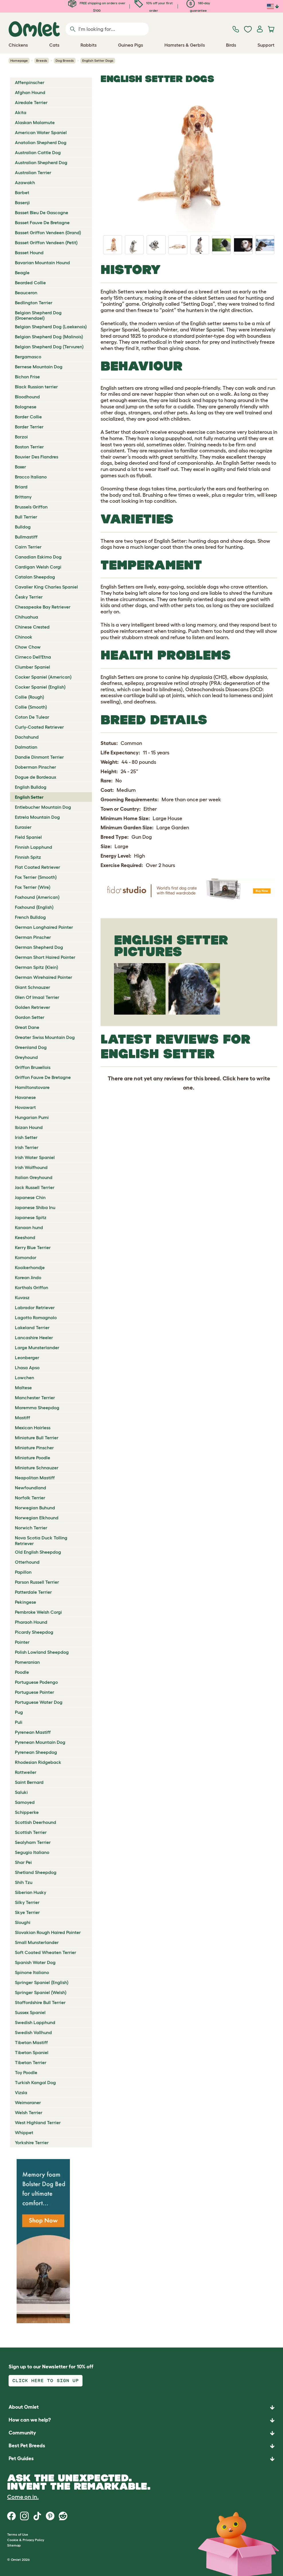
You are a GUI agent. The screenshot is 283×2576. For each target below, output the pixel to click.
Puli (18, 1722)
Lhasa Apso (27, 1367)
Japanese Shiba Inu (35, 1207)
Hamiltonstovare (32, 1087)
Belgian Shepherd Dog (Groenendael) (38, 315)
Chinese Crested (32, 626)
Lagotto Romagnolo (36, 1317)
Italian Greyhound (33, 1177)
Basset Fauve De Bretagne (42, 222)
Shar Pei (23, 1862)
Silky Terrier (27, 1902)
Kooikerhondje (30, 1267)
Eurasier (23, 827)
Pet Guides (21, 2458)
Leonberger (27, 1357)
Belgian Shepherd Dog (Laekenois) (51, 326)
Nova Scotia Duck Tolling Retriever (41, 1540)
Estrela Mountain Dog (37, 817)
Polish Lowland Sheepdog (42, 1652)
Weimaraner (28, 2102)
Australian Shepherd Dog (41, 162)
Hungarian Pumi (32, 1117)
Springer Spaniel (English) (41, 1982)
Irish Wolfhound (31, 1167)
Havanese (25, 1097)
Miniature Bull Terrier (36, 1437)
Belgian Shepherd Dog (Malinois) (49, 336)
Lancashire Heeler (34, 1337)
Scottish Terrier (31, 1832)
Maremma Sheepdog (37, 1407)
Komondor (25, 1257)
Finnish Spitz (28, 857)
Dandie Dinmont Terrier (39, 757)
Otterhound (27, 1562)
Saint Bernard (29, 1782)
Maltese (23, 1387)
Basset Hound (29, 252)
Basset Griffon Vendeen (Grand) (48, 232)
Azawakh (25, 182)
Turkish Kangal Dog (35, 2082)
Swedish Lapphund (35, 2022)
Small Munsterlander (37, 1942)
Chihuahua (26, 616)
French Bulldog (30, 917)
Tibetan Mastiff (31, 2042)
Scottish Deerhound (35, 1822)
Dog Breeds (65, 60)
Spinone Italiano (32, 1972)
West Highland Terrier (38, 2122)
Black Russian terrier (36, 386)
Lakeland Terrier (32, 1327)
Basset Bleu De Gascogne (41, 212)
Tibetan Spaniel (31, 2052)
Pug (19, 1712)
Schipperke (27, 1812)
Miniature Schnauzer (36, 1467)
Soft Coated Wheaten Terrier (45, 1952)
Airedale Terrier (31, 102)
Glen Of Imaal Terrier (37, 997)
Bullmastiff (26, 536)
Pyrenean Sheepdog (36, 1752)
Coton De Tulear (32, 716)
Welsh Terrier (28, 2112)
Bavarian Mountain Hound (42, 262)
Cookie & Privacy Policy (25, 2540)
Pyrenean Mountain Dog (40, 1742)
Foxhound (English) (34, 907)
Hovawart (25, 1107)
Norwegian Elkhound (36, 1517)
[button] (141, 2458)
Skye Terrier (27, 1912)
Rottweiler (25, 1772)
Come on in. (23, 2497)
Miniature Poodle (32, 1457)
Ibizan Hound (29, 1127)
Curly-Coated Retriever (39, 727)
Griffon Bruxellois (32, 1067)
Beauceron (26, 292)
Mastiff (22, 1417)
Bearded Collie (30, 282)
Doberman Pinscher (35, 767)
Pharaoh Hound (31, 1622)
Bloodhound (27, 396)
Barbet (22, 192)
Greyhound (26, 1057)
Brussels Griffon (31, 506)
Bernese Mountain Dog (38, 366)
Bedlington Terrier (33, 302)
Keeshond (25, 1237)
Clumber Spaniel (32, 666)
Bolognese (25, 406)
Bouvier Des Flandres (36, 456)
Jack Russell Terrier (34, 1187)
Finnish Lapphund (33, 847)
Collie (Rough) (29, 696)
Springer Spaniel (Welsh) (40, 1992)
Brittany (23, 496)
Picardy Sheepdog (34, 1632)
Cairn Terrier (28, 546)
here (243, 1078)
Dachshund (27, 737)
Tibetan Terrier (30, 2062)
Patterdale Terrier (33, 1592)
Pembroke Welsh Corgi (38, 1612)
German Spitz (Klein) (36, 967)
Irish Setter (26, 1137)
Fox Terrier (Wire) (32, 887)
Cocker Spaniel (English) (40, 686)
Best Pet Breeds (27, 2445)
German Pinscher (33, 937)
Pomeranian (27, 1662)
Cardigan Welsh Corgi (38, 566)
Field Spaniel (28, 837)
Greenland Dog (31, 1047)
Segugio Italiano (32, 1852)
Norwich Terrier (31, 1527)
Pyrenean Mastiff (33, 1732)
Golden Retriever (32, 1007)
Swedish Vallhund (33, 2032)
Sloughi (22, 1922)
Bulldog (23, 526)
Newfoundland (30, 1487)
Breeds (41, 60)
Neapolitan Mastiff (35, 1477)
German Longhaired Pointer (44, 927)
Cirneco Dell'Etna (33, 656)
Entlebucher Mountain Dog (43, 807)
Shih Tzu (23, 1882)
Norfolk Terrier (30, 1497)
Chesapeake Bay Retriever (42, 606)
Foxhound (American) (37, 897)
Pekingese (25, 1602)
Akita (20, 112)
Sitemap (14, 2545)
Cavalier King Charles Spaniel (46, 586)
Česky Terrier (29, 596)
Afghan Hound (30, 92)
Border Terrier (29, 426)
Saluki (21, 1792)
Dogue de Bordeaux (35, 777)
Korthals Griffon (31, 1287)
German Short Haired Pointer (45, 957)
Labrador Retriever (35, 1307)
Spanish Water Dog (35, 1962)
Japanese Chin (30, 1197)
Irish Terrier (26, 1147)
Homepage (19, 60)
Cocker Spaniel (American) (43, 676)
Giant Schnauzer (32, 987)
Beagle (22, 272)
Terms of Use (17, 2534)
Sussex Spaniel (30, 2012)
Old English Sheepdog (38, 1552)
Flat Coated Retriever (37, 867)
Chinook (23, 636)
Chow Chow (28, 646)
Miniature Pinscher (34, 1447)
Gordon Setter (29, 1017)
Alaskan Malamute (35, 122)
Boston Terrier (29, 446)
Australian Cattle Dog (38, 152)
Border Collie (28, 416)
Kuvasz (22, 1297)
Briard (21, 486)
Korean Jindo (28, 1277)
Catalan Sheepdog (35, 576)
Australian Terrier (33, 172)
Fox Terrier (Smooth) (36, 877)
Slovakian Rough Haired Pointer (48, 1932)
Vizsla (21, 2092)
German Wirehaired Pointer (43, 977)
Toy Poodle (26, 2072)
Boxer (20, 466)
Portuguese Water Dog (38, 1702)
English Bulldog (30, 787)
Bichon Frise (27, 376)
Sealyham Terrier (33, 1842)
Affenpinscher (29, 82)
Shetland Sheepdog (35, 1872)
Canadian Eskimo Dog (38, 556)
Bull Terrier (26, 516)
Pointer (22, 1642)
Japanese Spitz (30, 1217)
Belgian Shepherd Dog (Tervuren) (49, 346)
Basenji (22, 202)
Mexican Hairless (32, 1427)
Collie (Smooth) (31, 706)
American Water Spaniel (41, 132)
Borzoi (21, 436)
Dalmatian (26, 747)
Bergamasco (28, 356)
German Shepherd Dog (39, 947)
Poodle (22, 1672)
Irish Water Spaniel (35, 1157)
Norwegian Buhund (35, 1507)
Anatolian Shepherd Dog (40, 142)
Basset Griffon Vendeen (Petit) (46, 242)
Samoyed (25, 1802)
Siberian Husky (30, 1892)
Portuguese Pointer (34, 1692)
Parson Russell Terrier (37, 1582)
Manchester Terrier (35, 1397)
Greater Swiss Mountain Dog (45, 1037)
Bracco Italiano (31, 476)
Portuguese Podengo (36, 1682)
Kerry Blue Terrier (33, 1247)
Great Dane (27, 1027)
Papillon (23, 1572)
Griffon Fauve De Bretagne (43, 1077)
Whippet (24, 2132)
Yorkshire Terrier (32, 2142)
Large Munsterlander (37, 1347)
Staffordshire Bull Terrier (40, 2002)
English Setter (29, 797)
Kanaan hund (29, 1227)
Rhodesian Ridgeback (38, 1762)
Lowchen (24, 1377)
